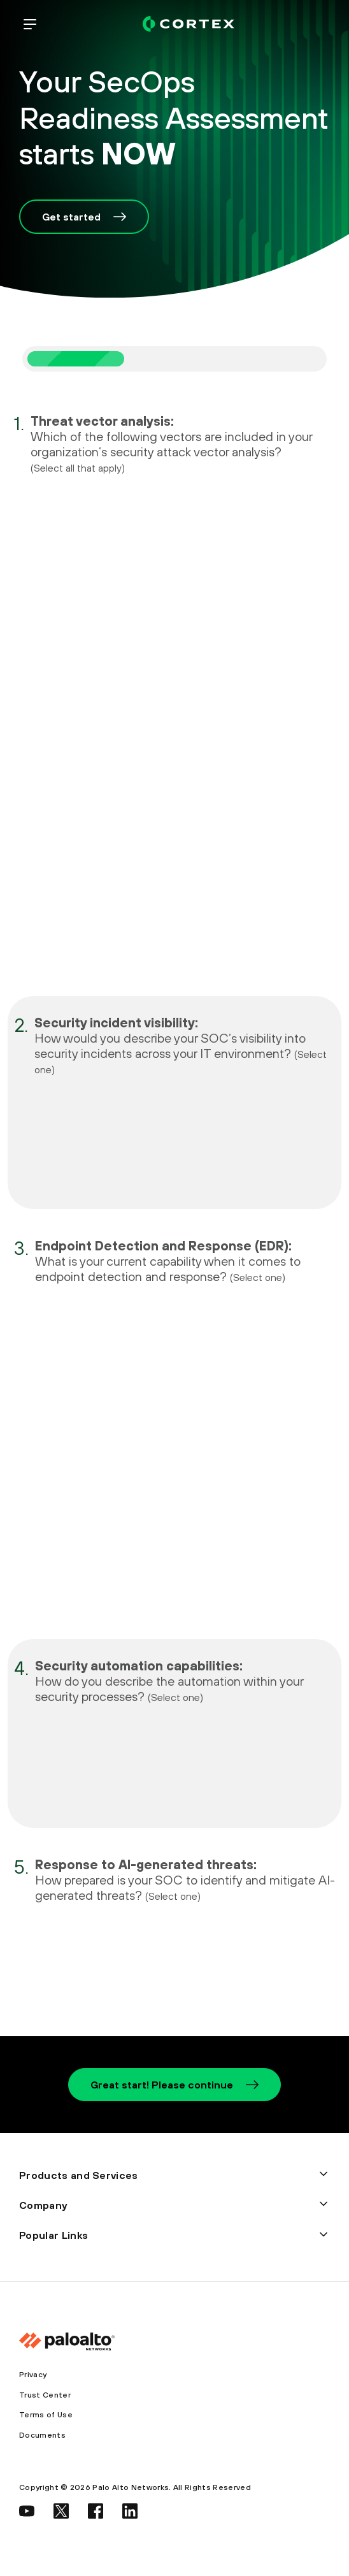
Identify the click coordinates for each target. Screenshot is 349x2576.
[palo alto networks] (188, 24)
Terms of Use (46, 2414)
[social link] (26, 2511)
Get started (84, 216)
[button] (174, 2175)
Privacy (32, 2374)
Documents (42, 2435)
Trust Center (45, 2395)
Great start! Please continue (174, 2084)
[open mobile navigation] (30, 24)
